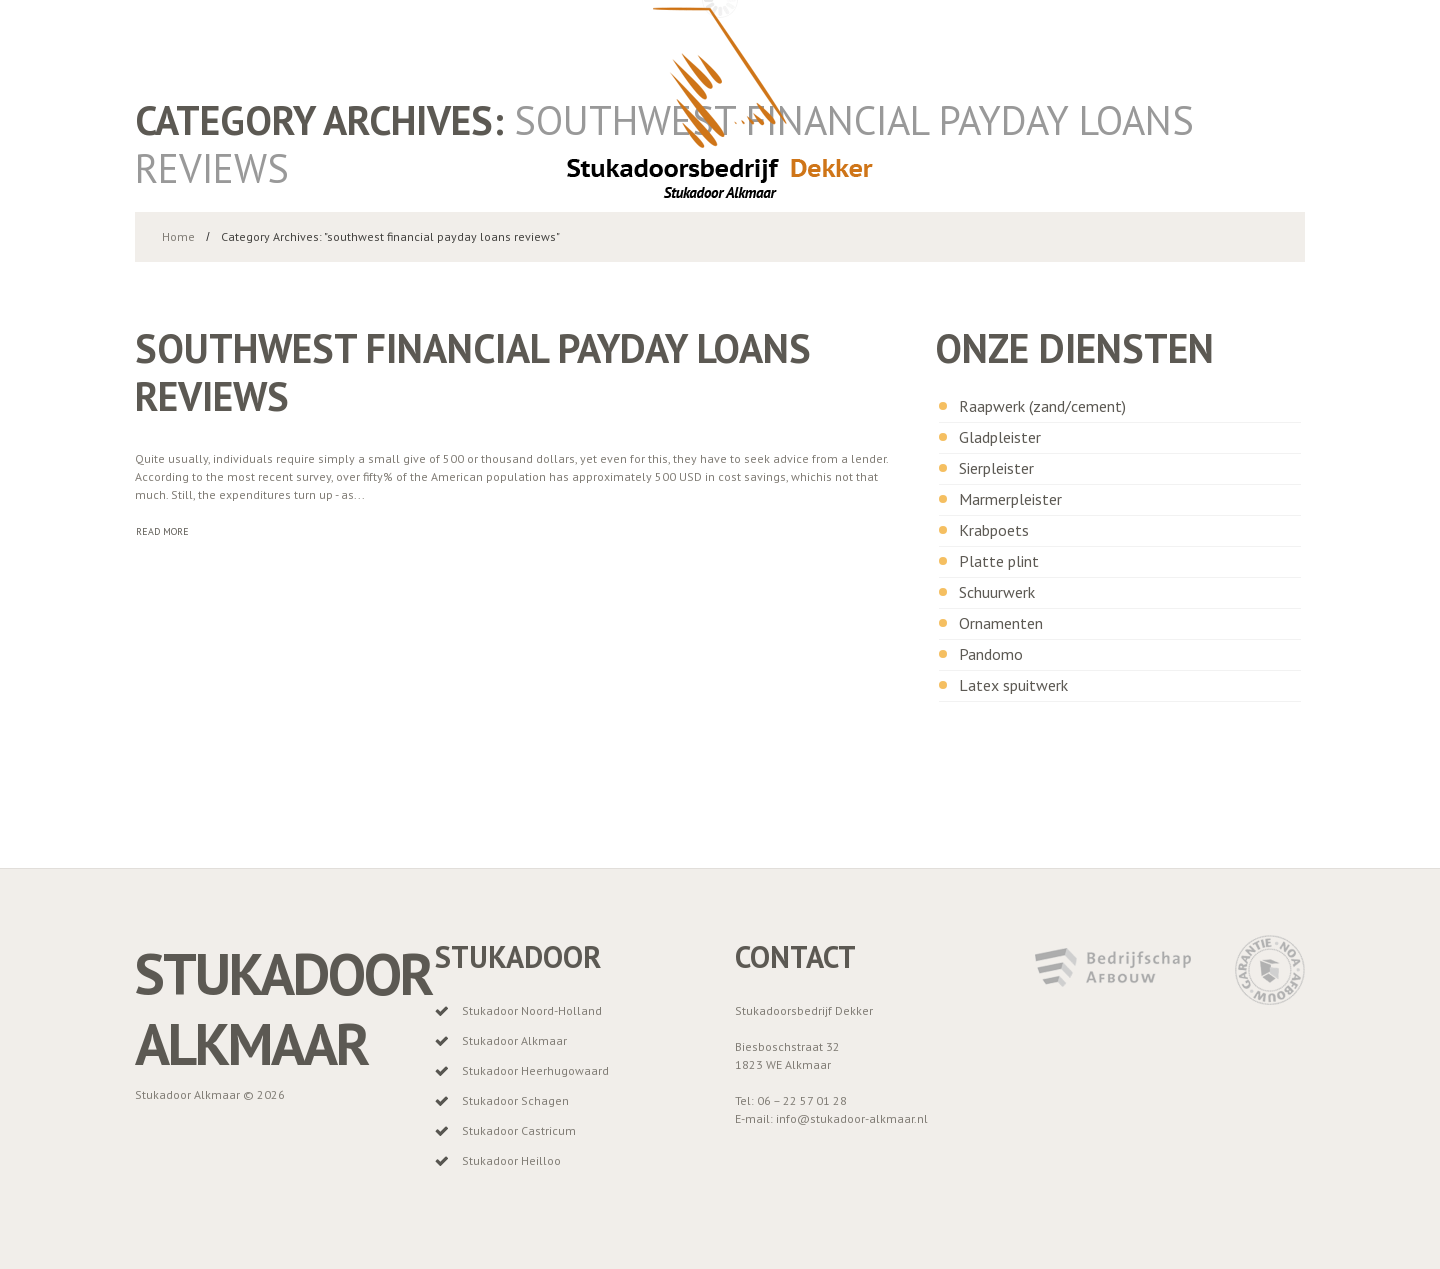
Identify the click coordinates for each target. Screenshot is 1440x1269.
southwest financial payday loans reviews (473, 372)
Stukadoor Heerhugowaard (535, 1070)
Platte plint (999, 561)
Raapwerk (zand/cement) (1042, 406)
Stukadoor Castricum (519, 1130)
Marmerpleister (1010, 499)
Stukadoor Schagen (515, 1100)
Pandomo (991, 654)
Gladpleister (1000, 437)
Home (178, 236)
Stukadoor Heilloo (511, 1160)
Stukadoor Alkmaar (283, 1008)
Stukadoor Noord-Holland (532, 1010)
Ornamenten (1001, 623)
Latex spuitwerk (1013, 685)
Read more (162, 531)
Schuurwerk (997, 592)
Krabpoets (994, 530)
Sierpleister (996, 468)
